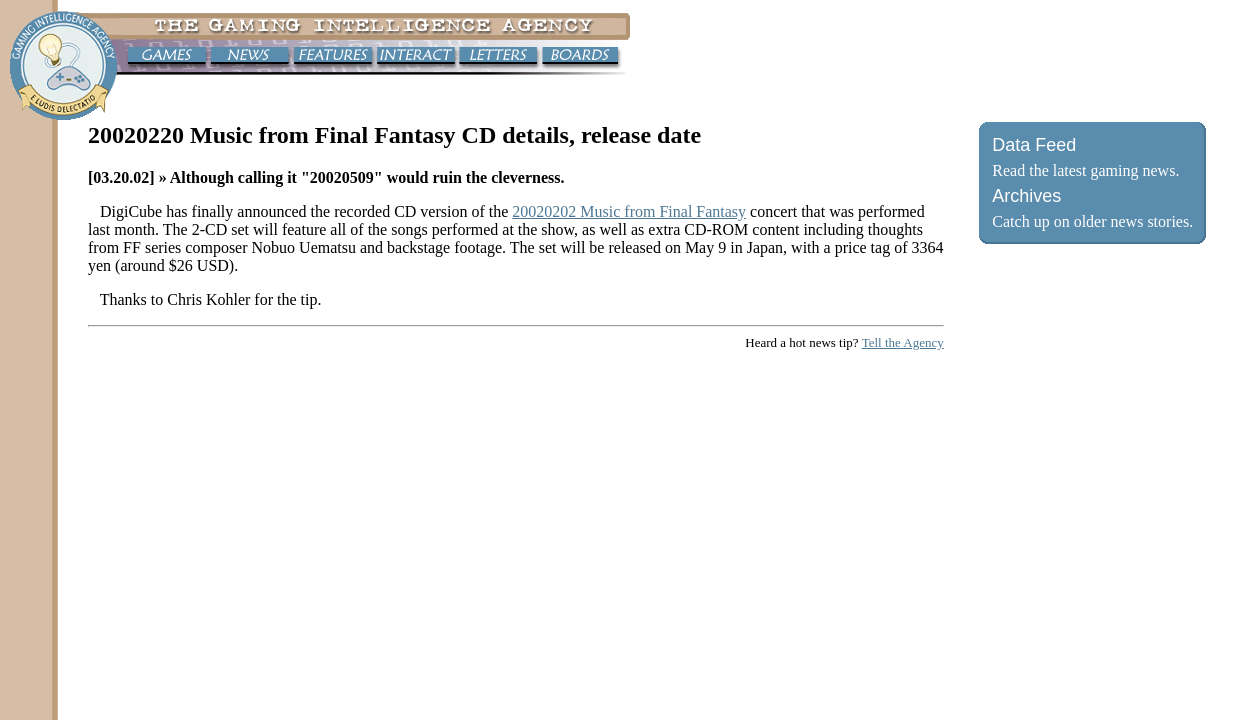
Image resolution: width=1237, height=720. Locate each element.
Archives (1026, 196)
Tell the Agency (903, 342)
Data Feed (1034, 145)
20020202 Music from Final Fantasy (629, 211)
